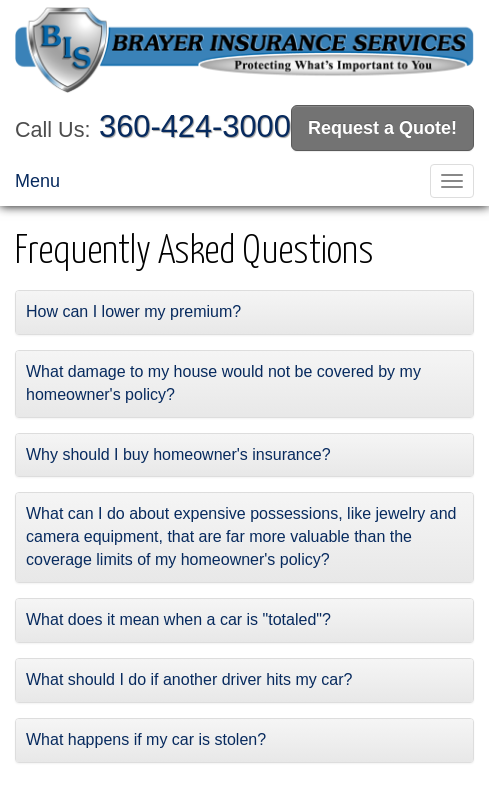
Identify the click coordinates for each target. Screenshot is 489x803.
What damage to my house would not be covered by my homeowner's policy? (223, 383)
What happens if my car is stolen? (146, 739)
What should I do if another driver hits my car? (189, 679)
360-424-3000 (195, 126)
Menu (37, 181)
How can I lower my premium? (133, 311)
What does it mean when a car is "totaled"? (178, 619)
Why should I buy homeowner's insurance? (178, 454)
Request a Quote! (382, 128)
